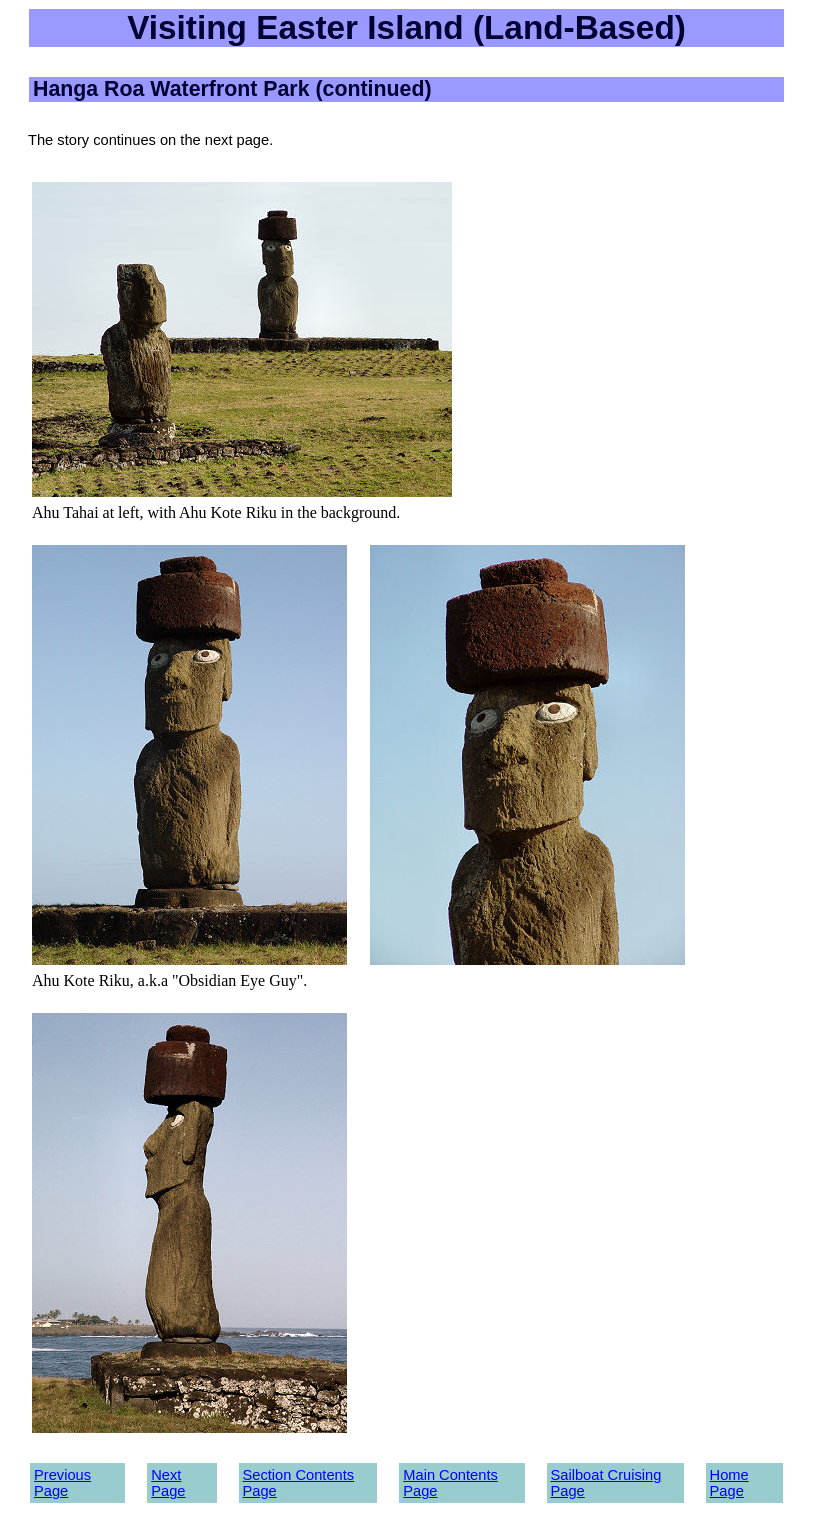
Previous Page (62, 1483)
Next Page (168, 1483)
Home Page (729, 1483)
